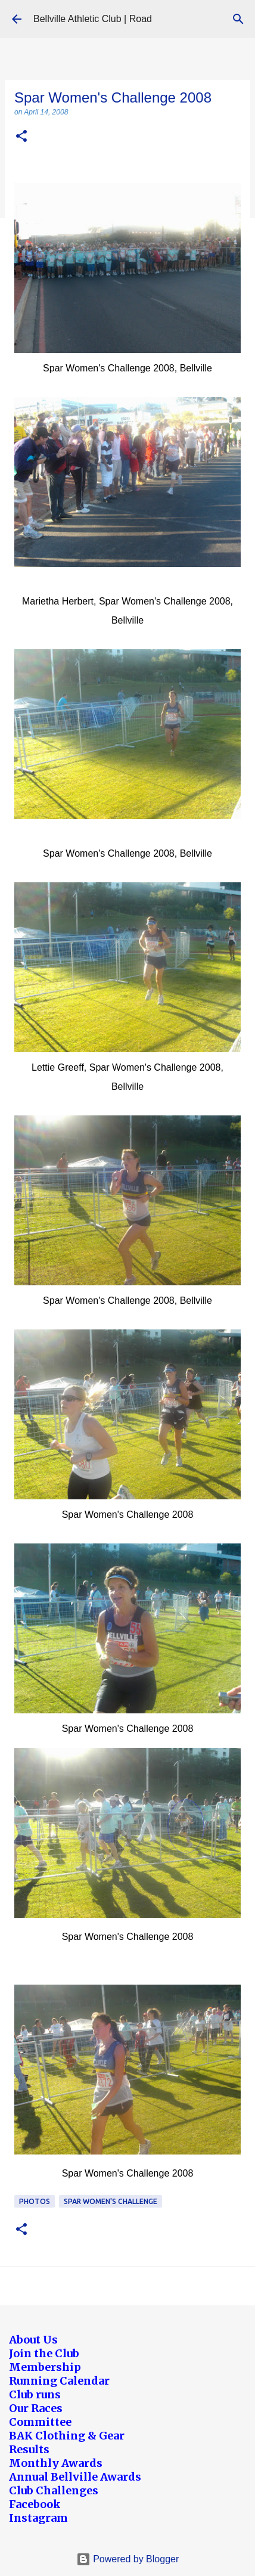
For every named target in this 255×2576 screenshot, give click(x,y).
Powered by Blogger (127, 2559)
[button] (21, 137)
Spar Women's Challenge (110, 2201)
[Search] (238, 19)
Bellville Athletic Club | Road (92, 19)
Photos (34, 2201)
